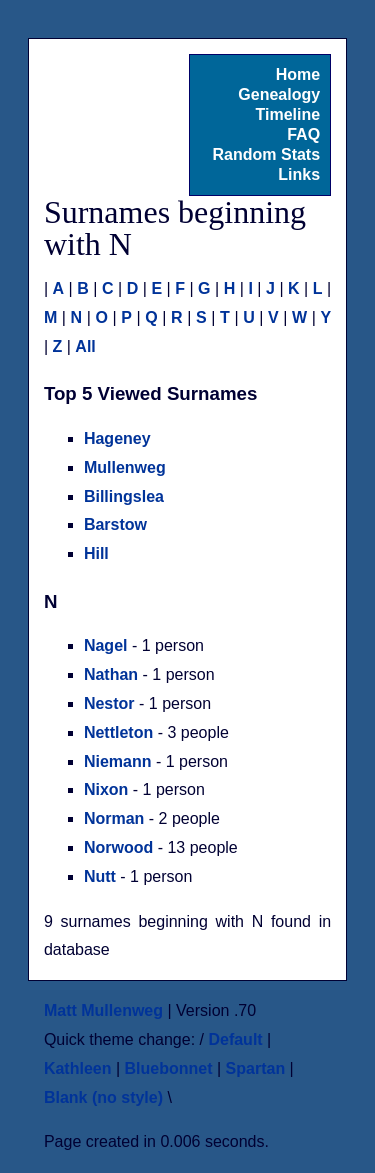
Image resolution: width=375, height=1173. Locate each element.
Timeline (287, 114)
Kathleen (78, 1068)
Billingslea (124, 496)
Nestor (109, 703)
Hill (96, 553)
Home (298, 74)
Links (299, 174)
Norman (114, 818)
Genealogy (279, 94)
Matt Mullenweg (103, 1010)
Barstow (115, 524)
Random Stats (267, 154)
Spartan (256, 1068)
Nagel (106, 645)
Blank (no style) (103, 1097)
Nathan (111, 674)
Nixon (106, 789)
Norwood (118, 847)
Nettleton (118, 732)
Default (235, 1039)
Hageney (117, 438)
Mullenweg (125, 467)
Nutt (100, 876)
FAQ (303, 134)
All (85, 346)
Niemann (118, 761)
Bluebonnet (169, 1068)
